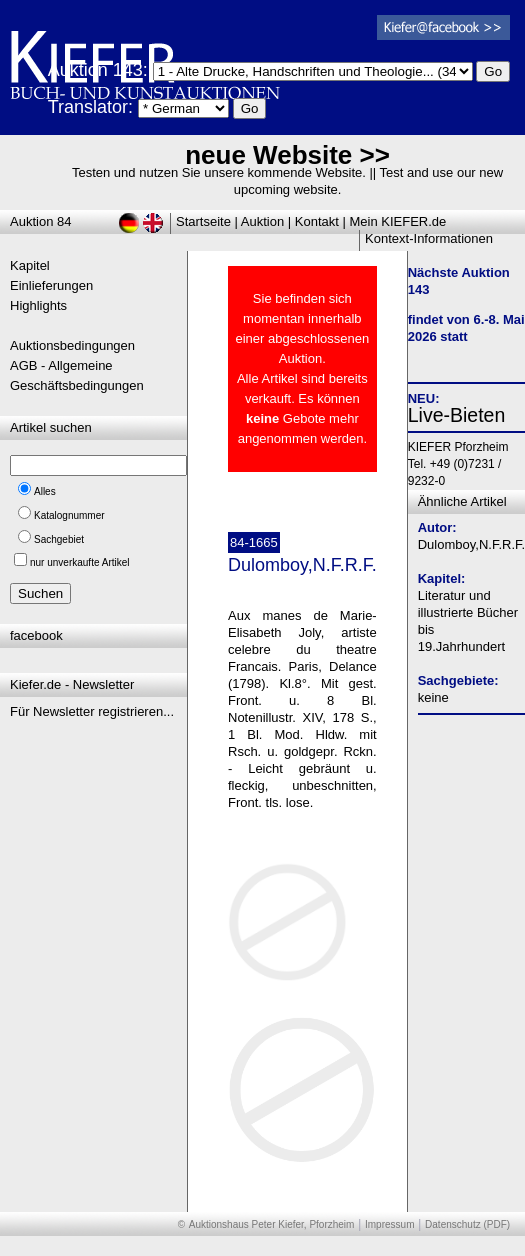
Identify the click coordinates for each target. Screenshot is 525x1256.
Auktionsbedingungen (72, 345)
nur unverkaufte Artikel (80, 562)
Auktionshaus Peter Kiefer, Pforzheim (272, 1224)
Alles (45, 491)
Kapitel (30, 265)
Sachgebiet (59, 539)
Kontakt (317, 221)
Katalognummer (69, 515)
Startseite (203, 221)
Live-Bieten (457, 415)
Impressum (389, 1224)
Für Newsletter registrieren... (92, 711)
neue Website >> (287, 155)
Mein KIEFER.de (398, 221)
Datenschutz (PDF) (467, 1224)
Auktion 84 (40, 221)
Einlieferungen (51, 285)
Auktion (262, 221)
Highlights (38, 305)
